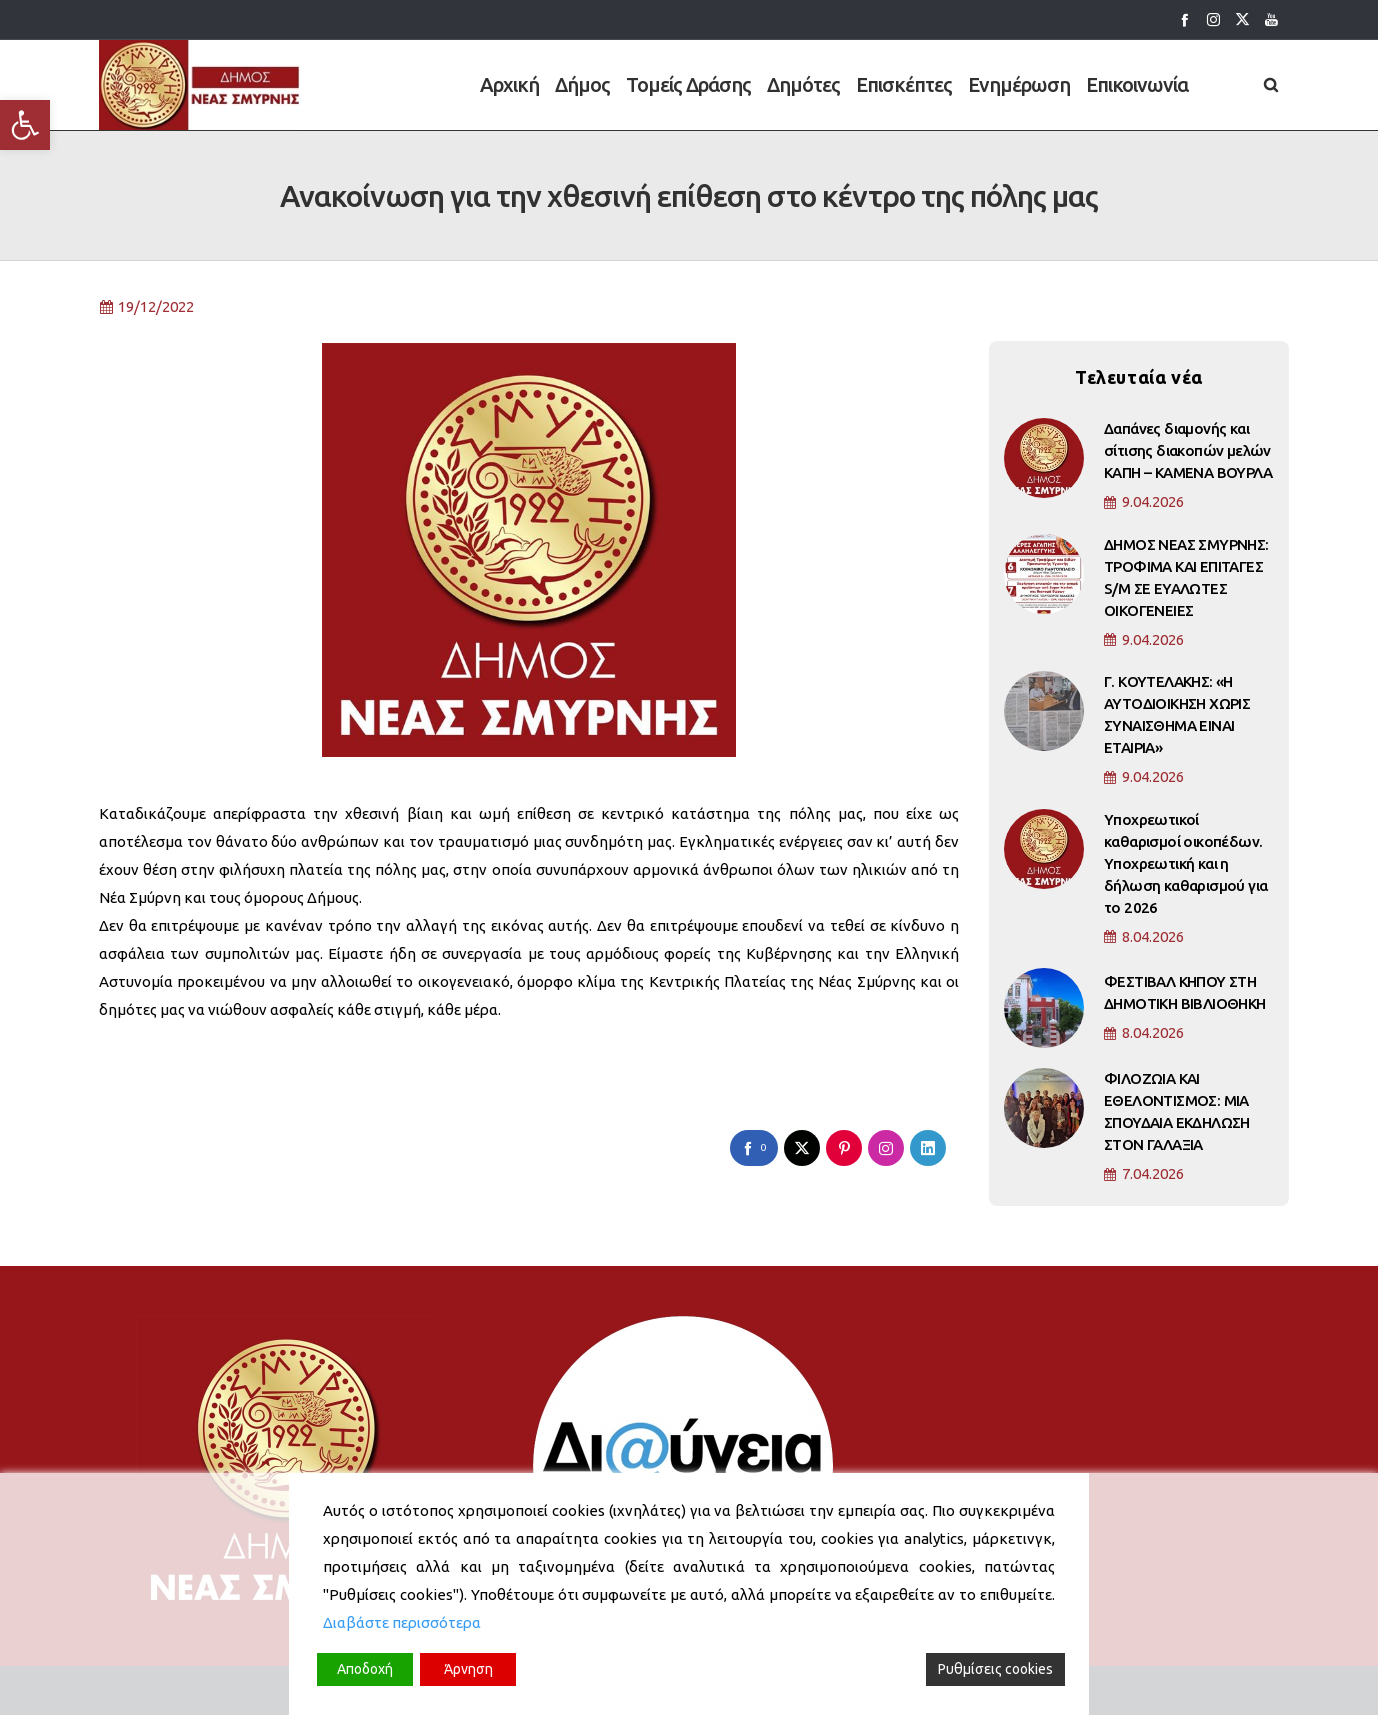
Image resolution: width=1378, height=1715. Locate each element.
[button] (25, 125)
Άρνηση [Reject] (468, 1669)
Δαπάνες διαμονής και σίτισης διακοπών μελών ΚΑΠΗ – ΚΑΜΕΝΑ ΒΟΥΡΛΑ (1188, 462)
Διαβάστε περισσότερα (402, 1622)
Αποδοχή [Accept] (365, 1669)
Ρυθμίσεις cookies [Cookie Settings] (995, 1669)
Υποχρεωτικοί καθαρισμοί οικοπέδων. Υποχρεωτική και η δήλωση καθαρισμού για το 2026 (1185, 875)
